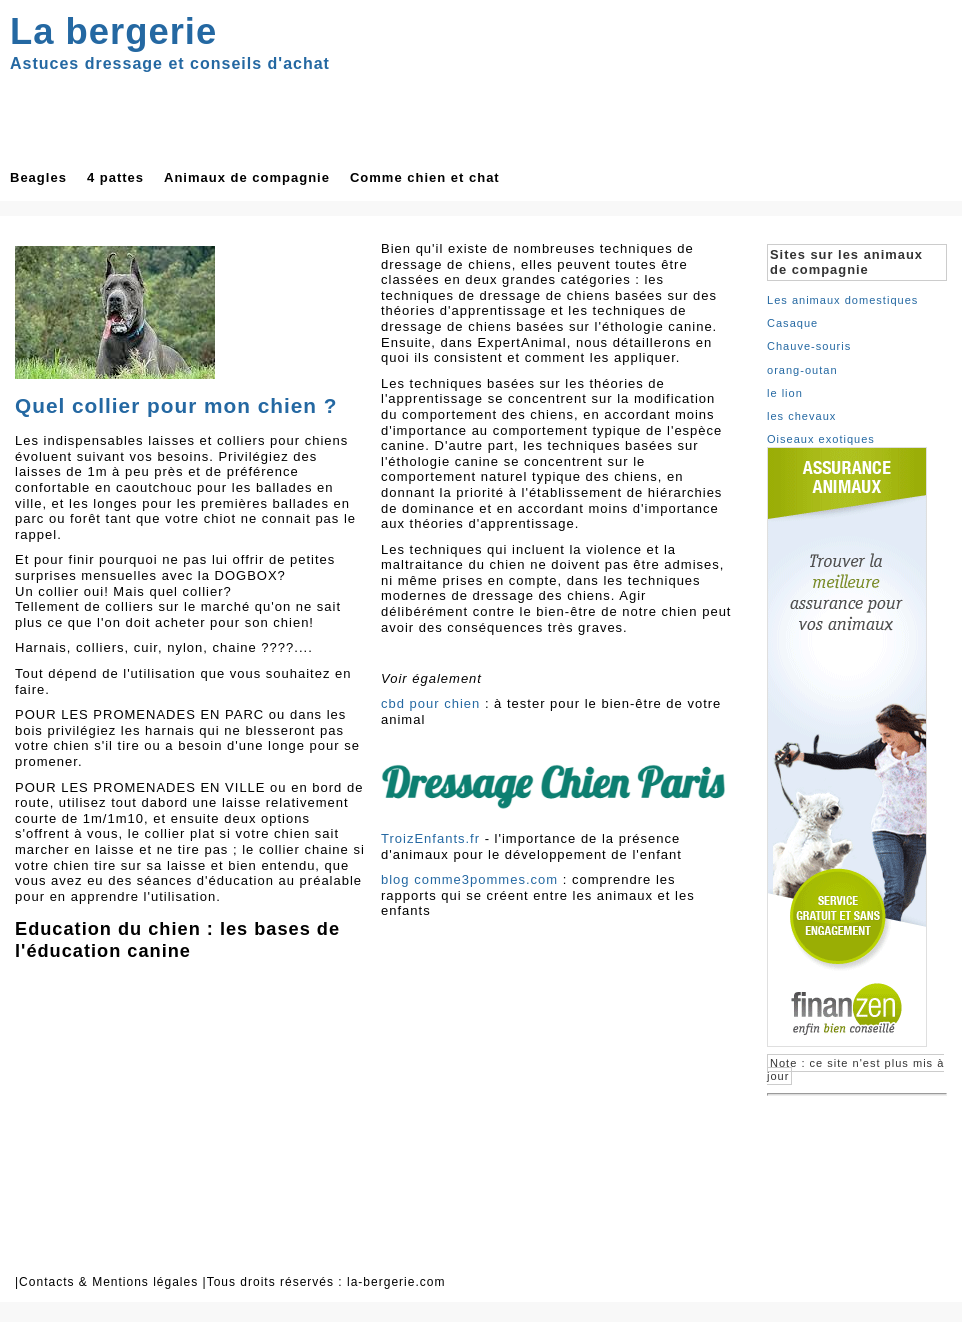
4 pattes (115, 177)
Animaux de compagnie (247, 177)
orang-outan (802, 370)
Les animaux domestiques (842, 300)
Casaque (792, 323)
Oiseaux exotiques (821, 439)
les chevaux (801, 416)
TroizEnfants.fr (430, 838)
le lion (785, 393)
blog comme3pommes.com (469, 879)
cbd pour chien (430, 703)
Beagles (38, 177)
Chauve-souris (809, 346)
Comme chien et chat (425, 177)
